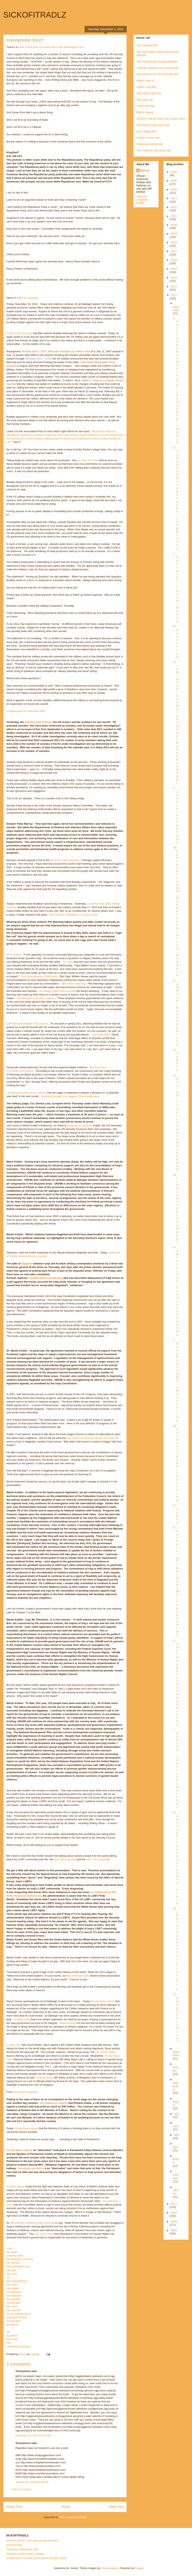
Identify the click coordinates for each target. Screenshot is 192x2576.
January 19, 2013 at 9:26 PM (31, 2481)
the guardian (13, 2299)
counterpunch (14, 2291)
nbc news (11, 2252)
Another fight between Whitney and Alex (176, 1581)
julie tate (11, 2270)
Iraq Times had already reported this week (91, 1437)
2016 (174, 260)
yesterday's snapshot (79, 1125)
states (105, 2051)
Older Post (116, 2506)
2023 (174, 198)
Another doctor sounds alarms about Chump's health (36, 2558)
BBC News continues (74, 983)
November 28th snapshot (64, 860)
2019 (174, 233)
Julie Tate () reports (27, 1023)
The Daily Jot (144, 99)
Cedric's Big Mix (146, 87)
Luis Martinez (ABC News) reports (26, 1092)
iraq (9, 2248)
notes (68, 961)
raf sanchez (13, 2262)
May (176, 2134)
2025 (174, 180)
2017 (174, 251)
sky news (11, 2273)
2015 (174, 268)
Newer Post (14, 2506)
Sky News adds (101, 1034)
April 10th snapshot (65, 1859)
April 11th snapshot (97, 1859)
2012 (174, 295)
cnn (8, 2277)
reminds (13, 954)
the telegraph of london (19, 2259)
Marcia (144, 170)
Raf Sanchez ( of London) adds (73, 914)
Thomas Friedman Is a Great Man (157, 68)
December (176, 308)
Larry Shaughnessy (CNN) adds (39, 976)
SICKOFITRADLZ (34, 14)
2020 (174, 224)
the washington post (18, 2266)
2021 (174, 216)
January (176, 2192)
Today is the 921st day (19, 333)
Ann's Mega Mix (146, 131)
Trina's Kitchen (145, 105)
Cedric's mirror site (148, 137)
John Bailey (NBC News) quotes (57, 990)
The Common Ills (147, 45)
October (176, 2069)
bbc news (11, 2284)
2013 (174, 286)
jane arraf (11, 2339)
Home (66, 2506)
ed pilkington (13, 2302)
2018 (174, 242)
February (176, 2176)
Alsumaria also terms (31, 2168)
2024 (174, 189)
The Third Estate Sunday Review (156, 61)
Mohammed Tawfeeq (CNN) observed (32, 2222)
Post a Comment (21, 2489)
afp (8, 2331)
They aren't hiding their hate (22, 2549)
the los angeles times (18, 2313)
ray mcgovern (14, 2295)
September (176, 2086)
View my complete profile (142, 199)
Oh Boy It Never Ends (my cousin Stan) (160, 118)
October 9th (13, 2044)
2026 (174, 171)
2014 (174, 277)
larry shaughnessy (17, 2280)
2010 (174, 2212)
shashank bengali (16, 2317)
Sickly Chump (14, 2544)
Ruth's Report (144, 112)
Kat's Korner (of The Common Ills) (157, 74)
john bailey (12, 2288)
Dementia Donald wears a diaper (25, 2553)
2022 (174, 207)
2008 (174, 2230)
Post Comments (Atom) (72, 2517)
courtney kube (14, 2255)
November (176, 2053)
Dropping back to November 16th (25, 711)
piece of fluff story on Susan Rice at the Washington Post (50, 47)
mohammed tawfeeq (18, 2346)
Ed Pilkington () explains (36, 998)
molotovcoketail (110, 2568)
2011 (174, 2203)
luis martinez (13, 2310)
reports (102, 2001)
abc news (11, 2306)
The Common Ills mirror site (153, 150)
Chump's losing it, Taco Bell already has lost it (32, 2540)
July (176, 2113)
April (175, 2147)
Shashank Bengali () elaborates (70, 1096)
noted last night (77, 1975)
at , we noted (88, 460)
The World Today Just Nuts (153, 125)
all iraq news (13, 2320)
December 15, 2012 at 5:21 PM (33, 2435)
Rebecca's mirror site (149, 144)
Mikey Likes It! (145, 80)
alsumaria (12, 2324)
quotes (67, 2023)
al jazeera (12, 2335)
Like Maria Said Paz (148, 93)
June (176, 2126)
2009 (174, 2221)
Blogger (139, 2568)
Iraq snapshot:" (30, 297)
